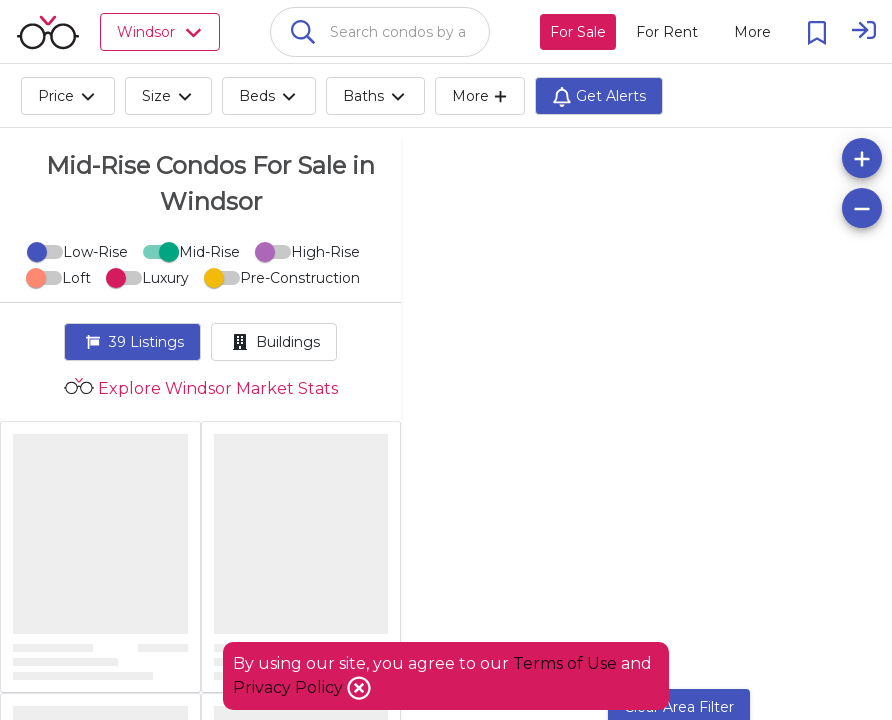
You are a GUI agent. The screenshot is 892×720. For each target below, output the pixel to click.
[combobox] (380, 32)
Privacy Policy (290, 687)
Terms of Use (565, 663)
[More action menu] (752, 32)
